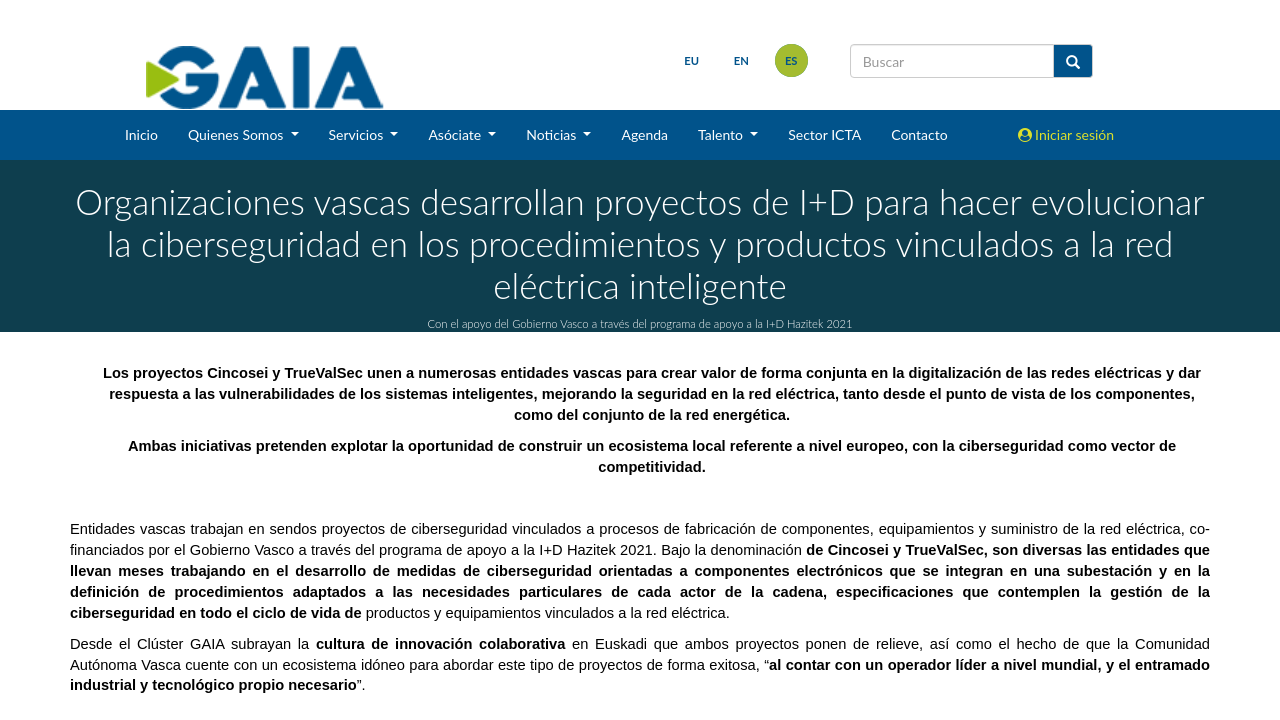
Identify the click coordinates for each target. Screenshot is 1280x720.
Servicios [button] (358, 134)
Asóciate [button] (456, 134)
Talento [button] (722, 134)
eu (690, 60)
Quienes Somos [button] (237, 134)
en (740, 60)
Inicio (141, 134)
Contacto (919, 134)
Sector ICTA (824, 134)
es (790, 60)
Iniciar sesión (1066, 134)
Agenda (644, 134)
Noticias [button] (553, 134)
